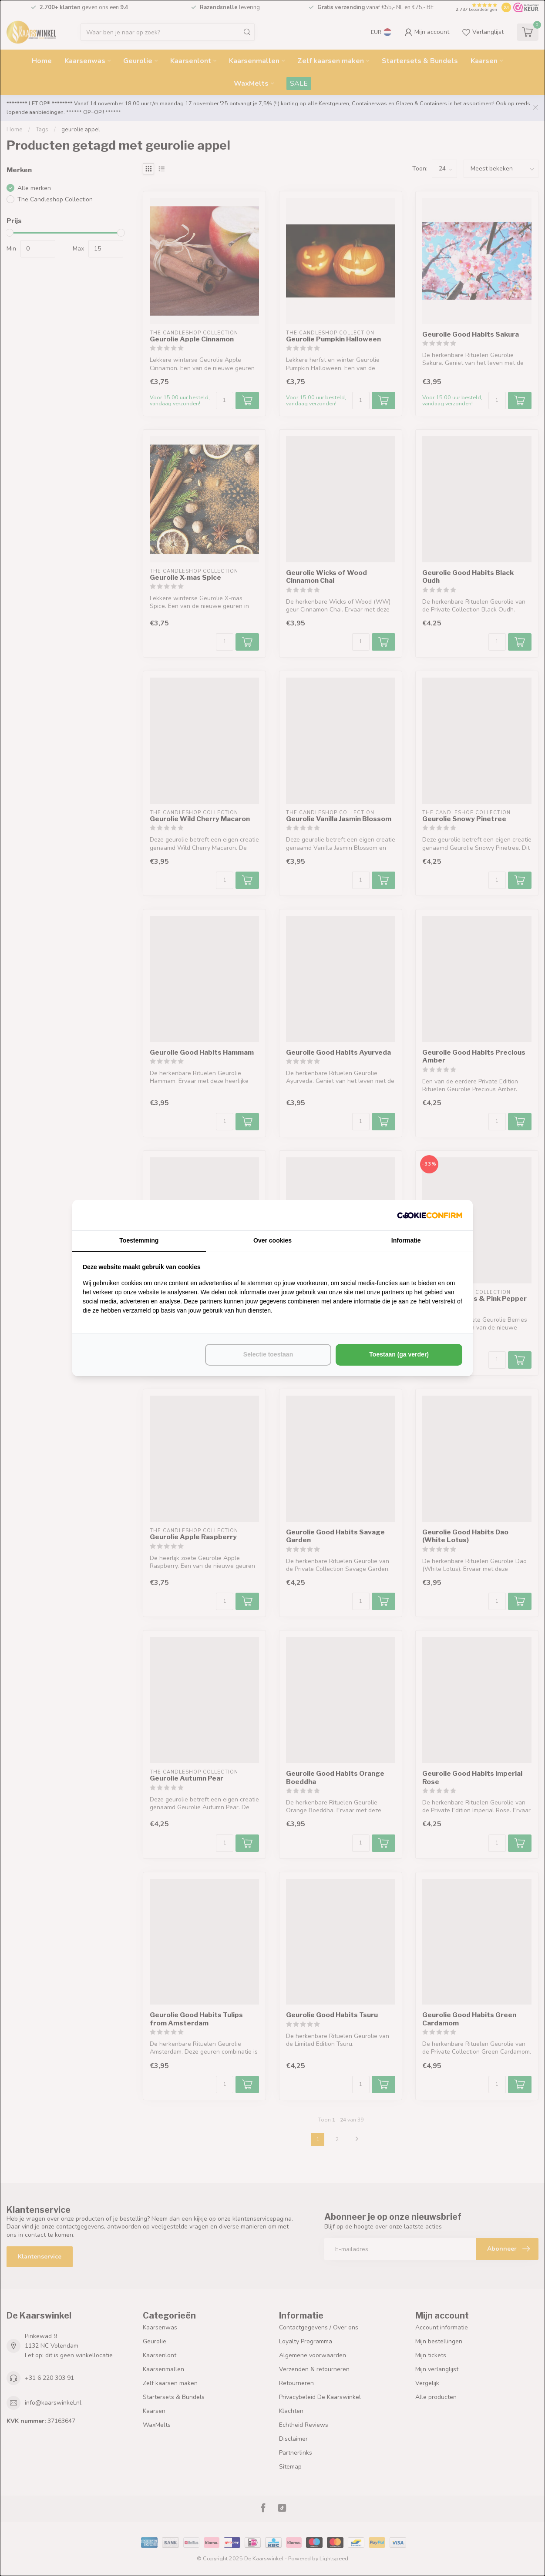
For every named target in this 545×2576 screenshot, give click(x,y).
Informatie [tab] (406, 1240)
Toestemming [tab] (138, 1240)
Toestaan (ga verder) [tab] (399, 1354)
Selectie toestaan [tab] (268, 1354)
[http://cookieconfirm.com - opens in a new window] (429, 1215)
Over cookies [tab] (272, 1240)
